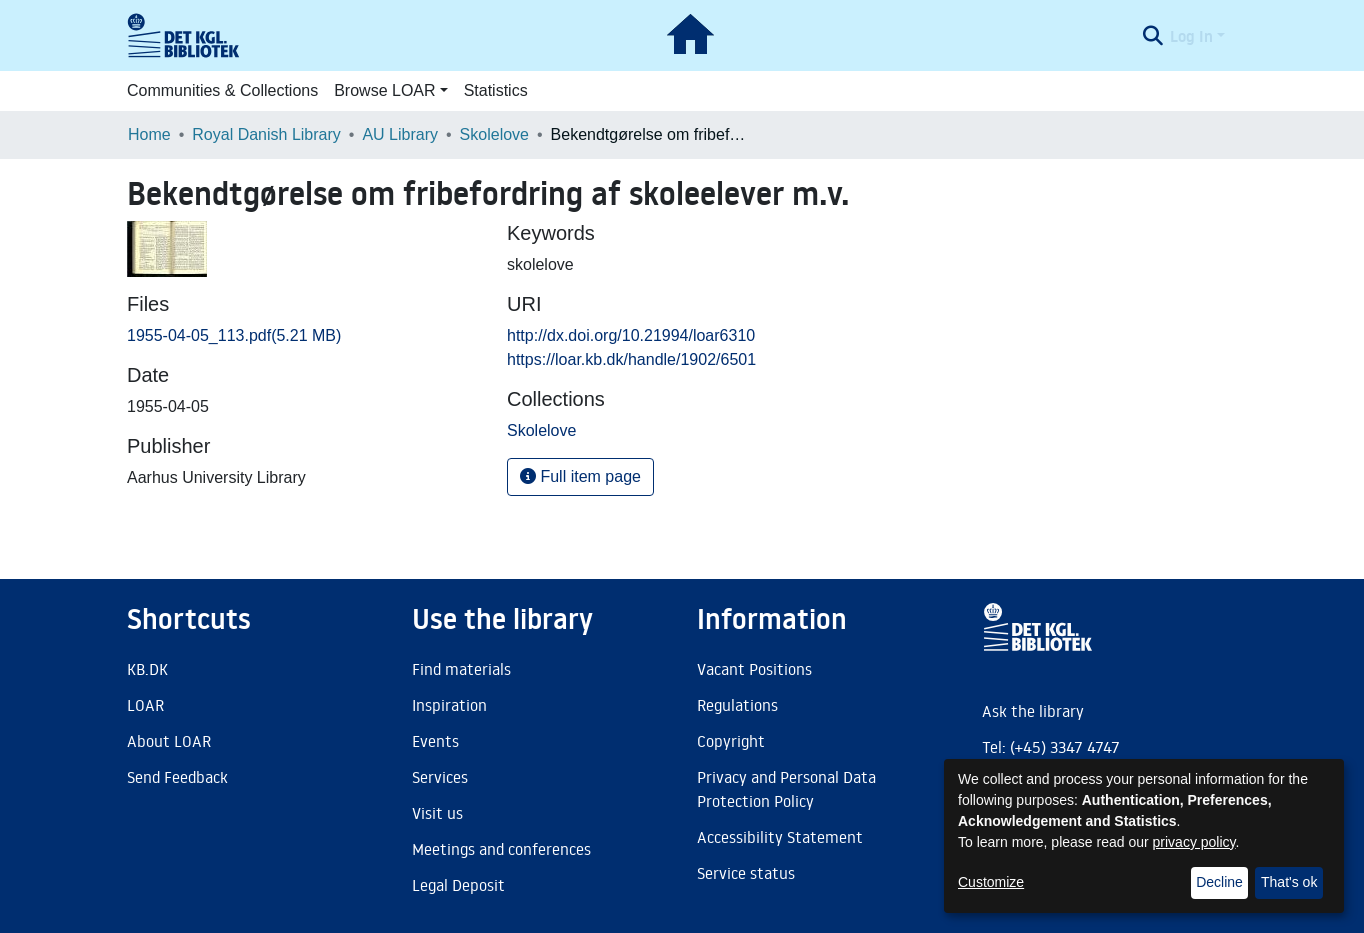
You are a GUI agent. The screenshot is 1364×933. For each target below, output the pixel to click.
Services (440, 777)
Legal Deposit (458, 885)
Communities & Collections (222, 90)
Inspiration (449, 705)
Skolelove (494, 134)
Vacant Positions (754, 669)
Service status (746, 873)
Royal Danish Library (266, 134)
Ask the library (1033, 711)
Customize (991, 882)
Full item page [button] (580, 476)
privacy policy (1194, 842)
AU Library (400, 134)
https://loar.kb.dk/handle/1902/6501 (631, 359)
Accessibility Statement (780, 837)
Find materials (461, 669)
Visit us (437, 813)
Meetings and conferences (501, 849)
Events (435, 741)
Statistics (496, 90)
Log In (1191, 36)
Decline (1219, 882)
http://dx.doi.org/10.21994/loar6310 (631, 335)
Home (149, 134)
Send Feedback (177, 777)
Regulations (737, 705)
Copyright (731, 741)
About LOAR (169, 741)
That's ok (1289, 882)
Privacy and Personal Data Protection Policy (786, 789)
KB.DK (147, 669)
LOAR (145, 705)
